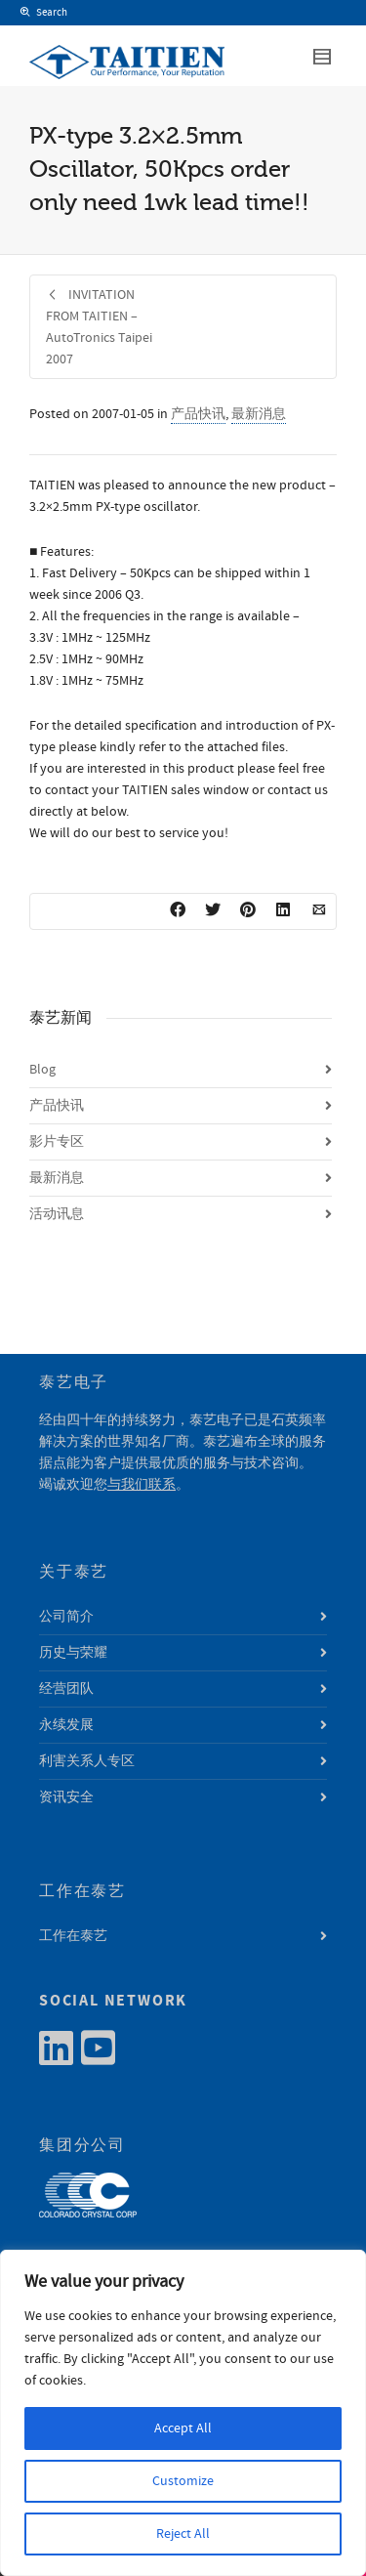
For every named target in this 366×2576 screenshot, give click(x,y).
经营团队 (66, 1689)
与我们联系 (141, 1485)
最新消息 (258, 414)
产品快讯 (198, 414)
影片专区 (56, 1142)
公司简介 (66, 1617)
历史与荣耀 (73, 1653)
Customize (183, 2481)
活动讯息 (56, 1214)
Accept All (183, 2428)
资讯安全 (66, 1797)
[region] (183, 2413)
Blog (42, 1069)
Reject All (183, 2534)
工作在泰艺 (73, 1936)
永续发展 (66, 1725)
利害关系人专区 (87, 1761)
